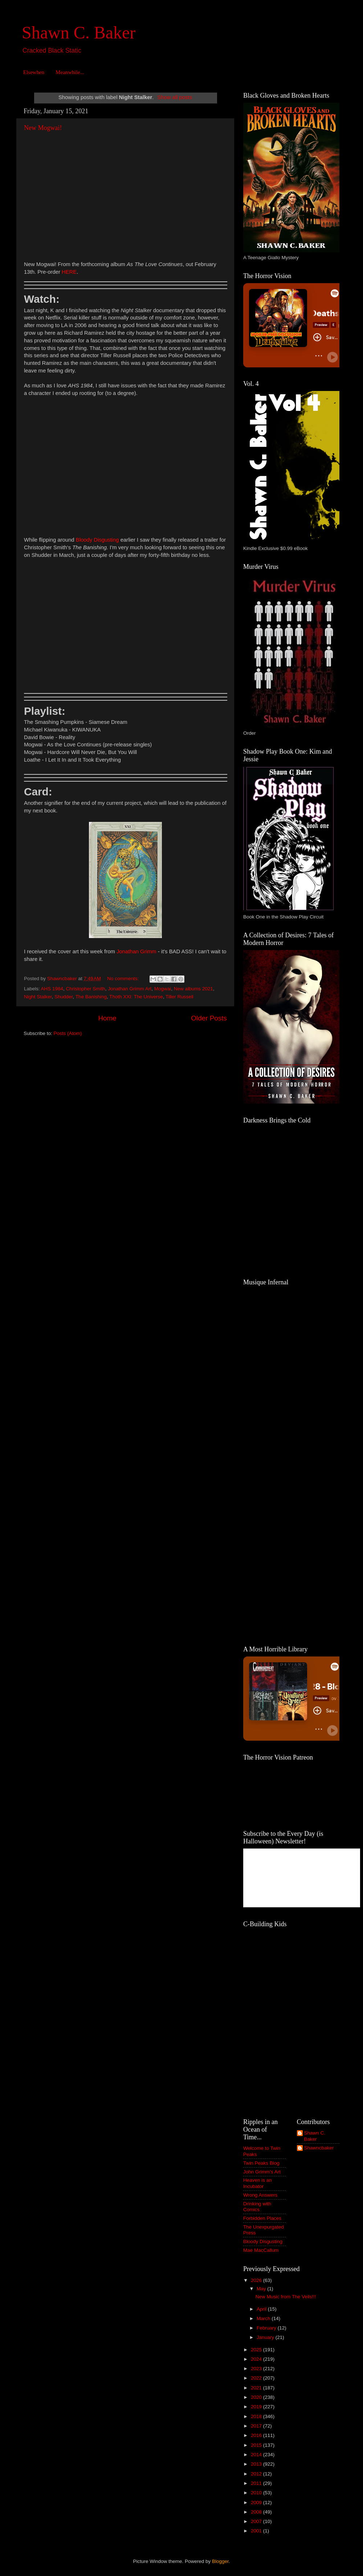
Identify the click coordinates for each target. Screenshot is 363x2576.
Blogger (220, 2561)
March (264, 2318)
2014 (257, 2454)
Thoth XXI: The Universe (136, 996)
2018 (257, 2416)
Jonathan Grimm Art (129, 988)
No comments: (123, 978)
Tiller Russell (179, 996)
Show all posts (174, 97)
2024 (257, 2359)
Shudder (63, 996)
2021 (257, 2387)
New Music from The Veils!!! (286, 2296)
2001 (257, 2531)
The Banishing (91, 996)
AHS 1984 (52, 988)
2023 (257, 2368)
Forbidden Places (262, 2218)
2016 (257, 2435)
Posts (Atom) (68, 1033)
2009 (257, 2502)
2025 (257, 2349)
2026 (257, 2280)
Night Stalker (38, 996)
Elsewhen (33, 72)
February (267, 2328)
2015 (257, 2445)
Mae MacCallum (261, 2250)
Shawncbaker (319, 2148)
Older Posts (209, 1018)
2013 (257, 2464)
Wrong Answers (260, 2195)
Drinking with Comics (257, 2206)
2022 (257, 2378)
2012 (257, 2474)
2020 (257, 2397)
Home (107, 1018)
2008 (257, 2512)
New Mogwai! (43, 127)
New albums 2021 (193, 988)
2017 (257, 2426)
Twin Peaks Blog (261, 2163)
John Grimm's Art (262, 2171)
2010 (257, 2492)
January (266, 2337)
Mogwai (162, 988)
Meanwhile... (70, 72)
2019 (257, 2406)
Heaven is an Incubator (257, 2183)
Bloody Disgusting (262, 2241)
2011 (257, 2483)
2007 (257, 2521)
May (262, 2288)
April (262, 2309)
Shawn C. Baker (78, 32)
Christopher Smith (85, 988)
